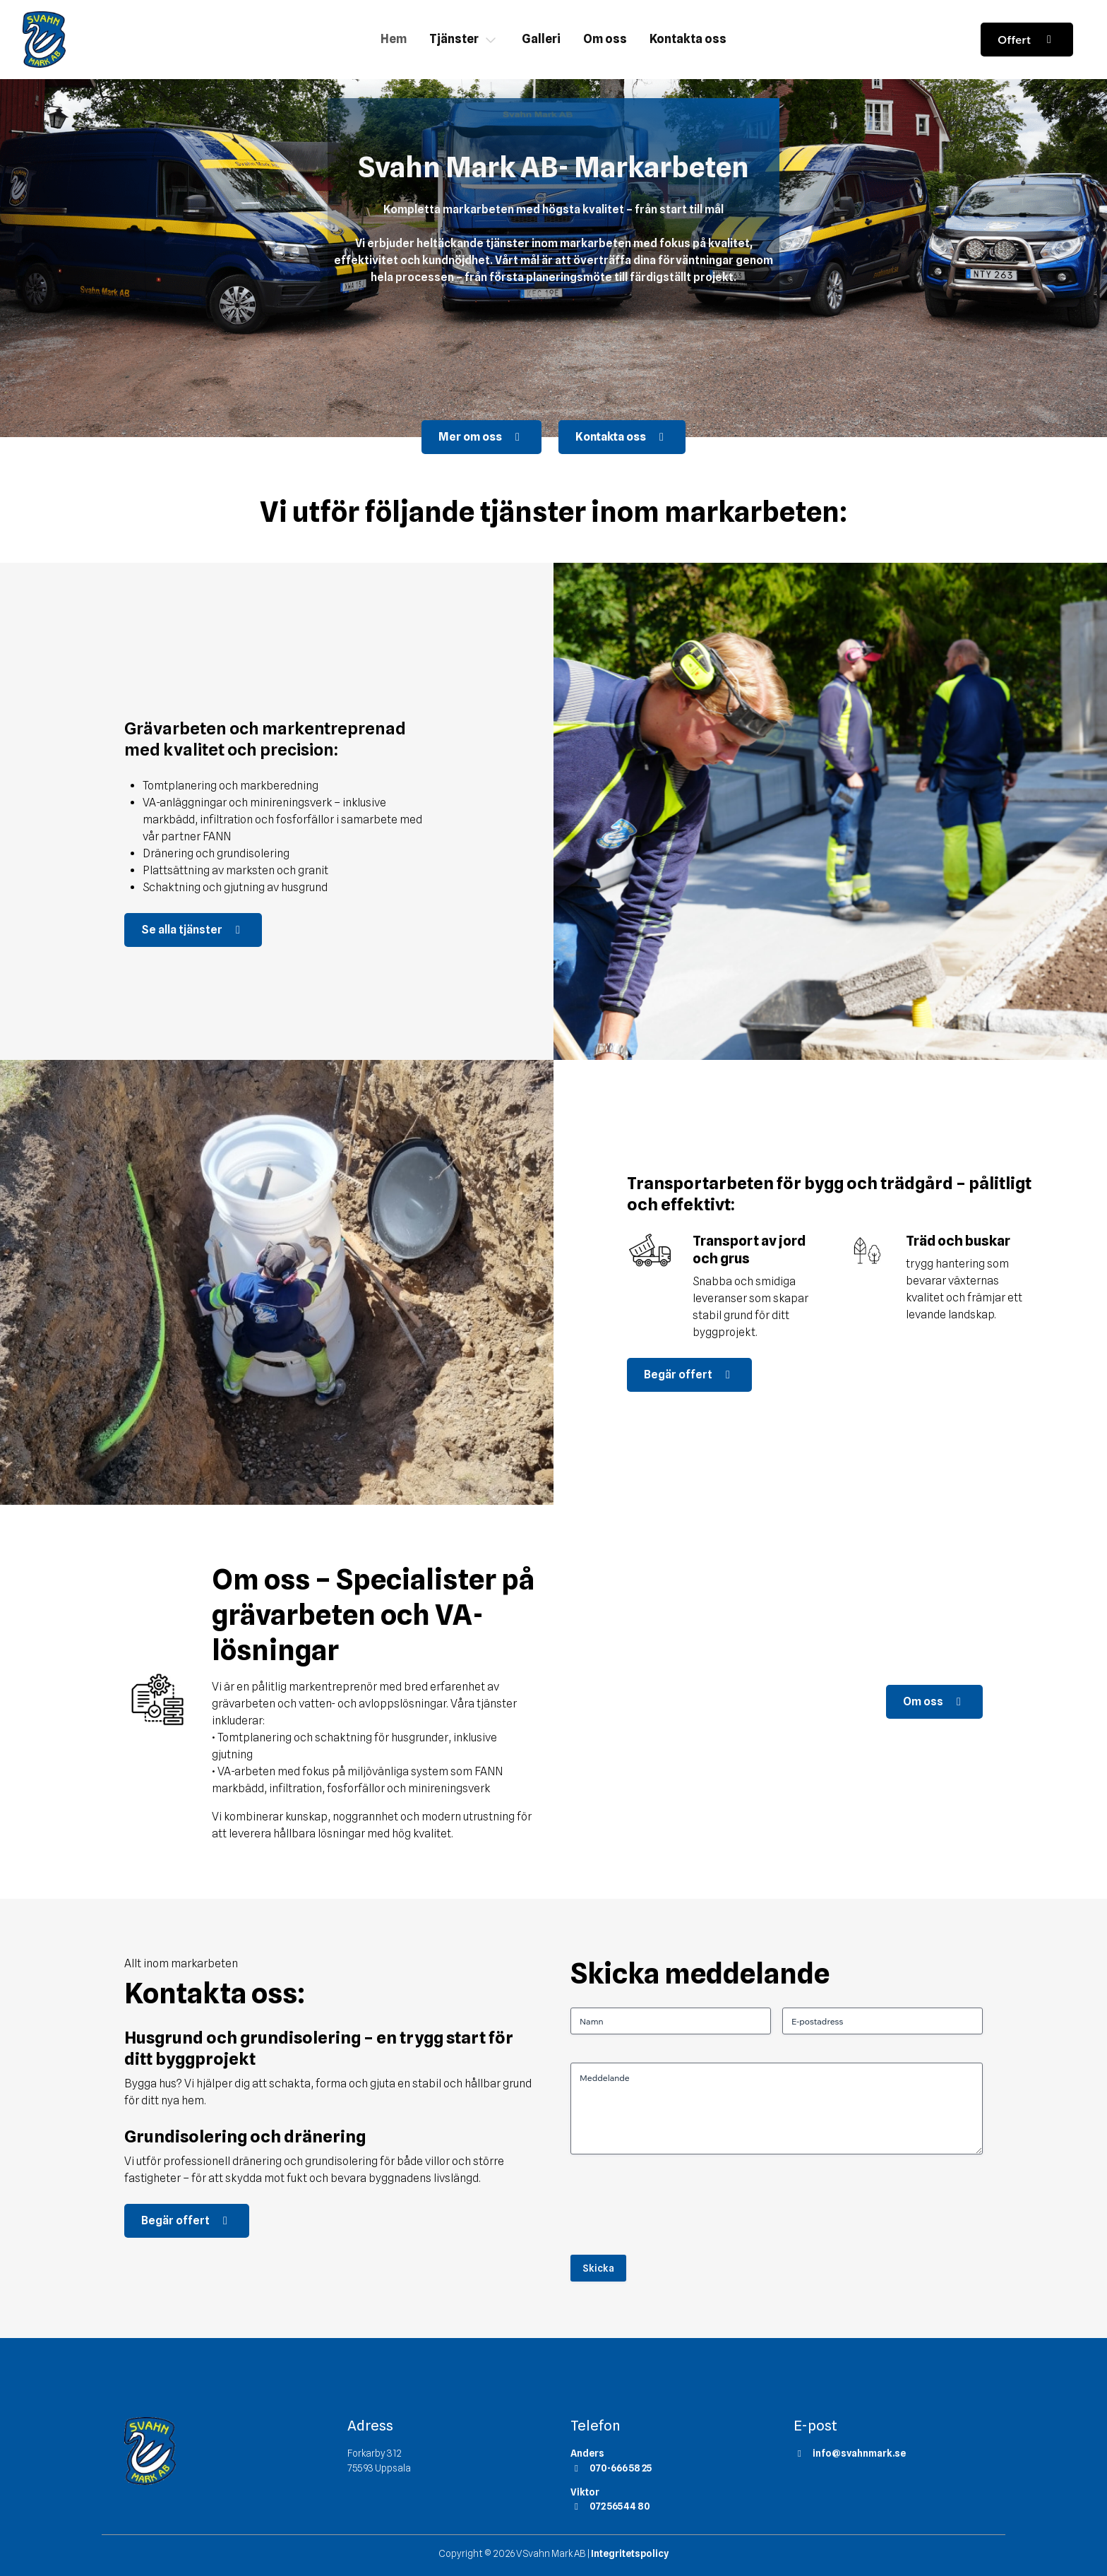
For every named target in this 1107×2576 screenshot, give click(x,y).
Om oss (605, 39)
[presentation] (677, 2210)
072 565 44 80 (610, 2506)
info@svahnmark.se (850, 2453)
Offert (1027, 39)
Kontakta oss (688, 39)
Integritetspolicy (630, 2553)
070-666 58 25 (611, 2468)
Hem (394, 39)
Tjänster (454, 39)
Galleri (541, 39)
